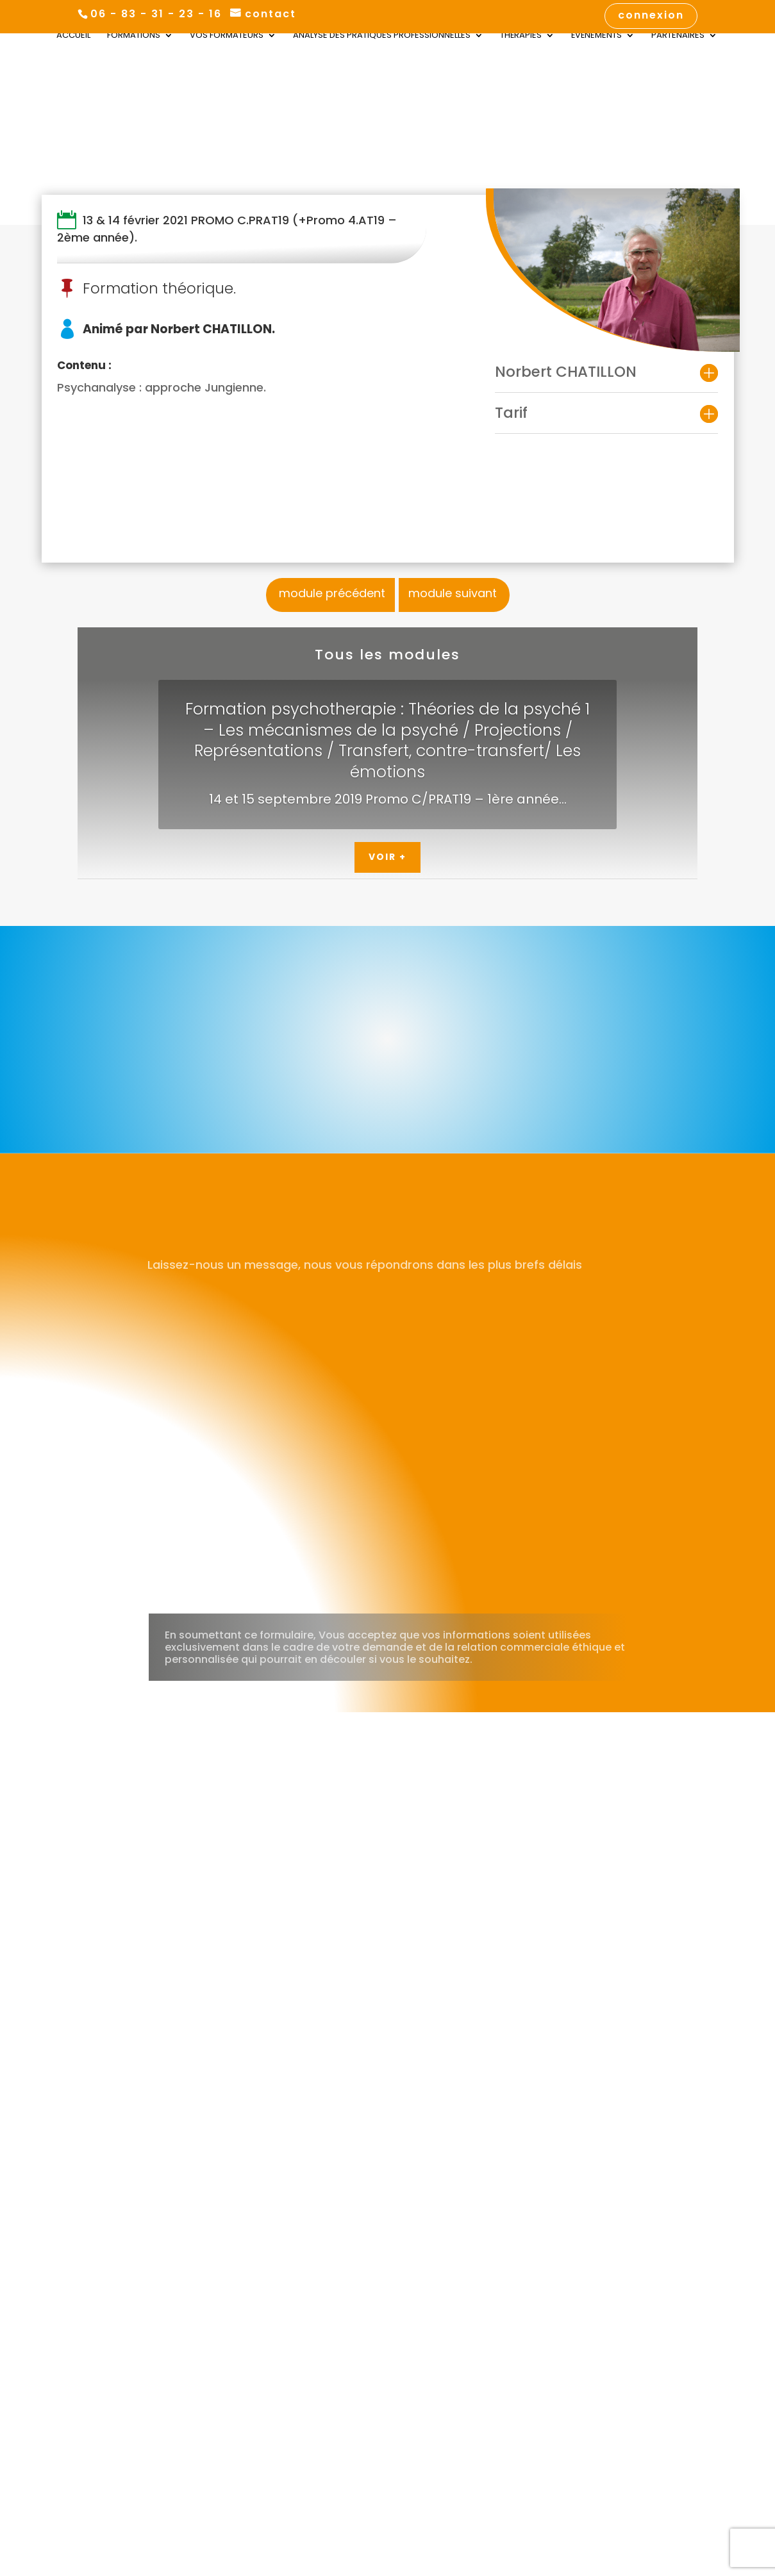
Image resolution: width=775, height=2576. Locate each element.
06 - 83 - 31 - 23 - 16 (156, 13)
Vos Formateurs (226, 36)
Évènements (596, 36)
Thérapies (521, 36)
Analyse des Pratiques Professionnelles (382, 36)
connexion (651, 16)
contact (270, 14)
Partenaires (677, 36)
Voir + (387, 856)
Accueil (73, 36)
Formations (133, 36)
